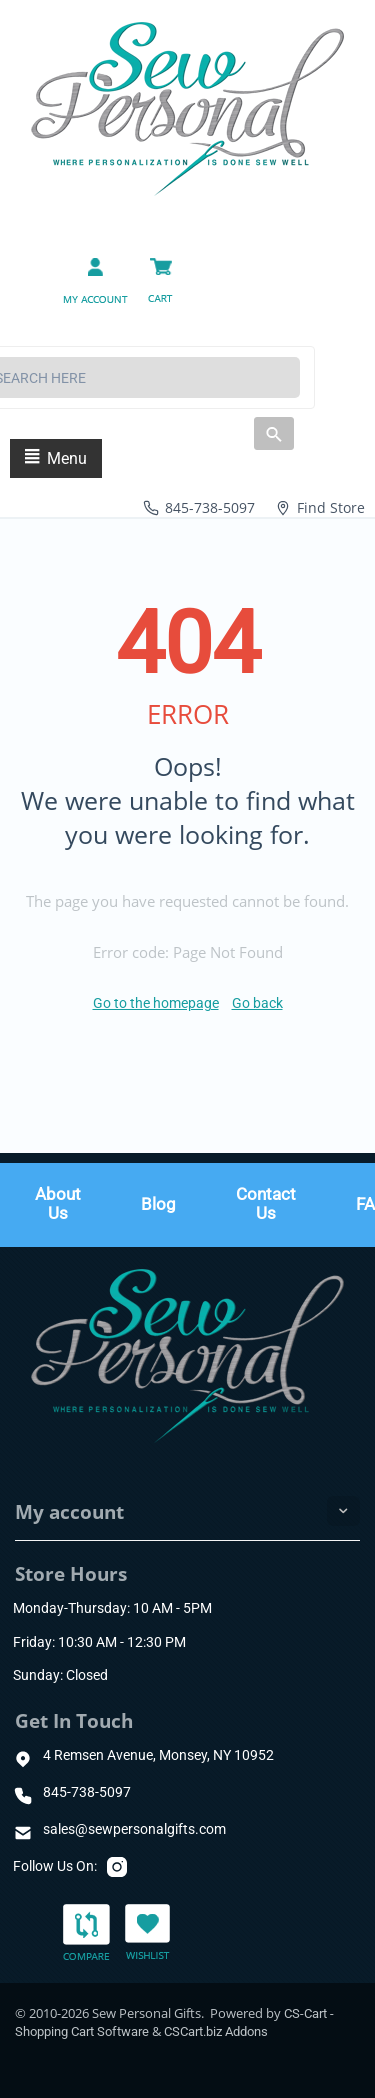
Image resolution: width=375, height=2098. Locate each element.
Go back (257, 1003)
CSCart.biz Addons (216, 2031)
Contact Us (266, 1204)
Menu (56, 458)
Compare (86, 1933)
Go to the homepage (156, 1003)
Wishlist (147, 1931)
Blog (158, 1204)
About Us (58, 1204)
